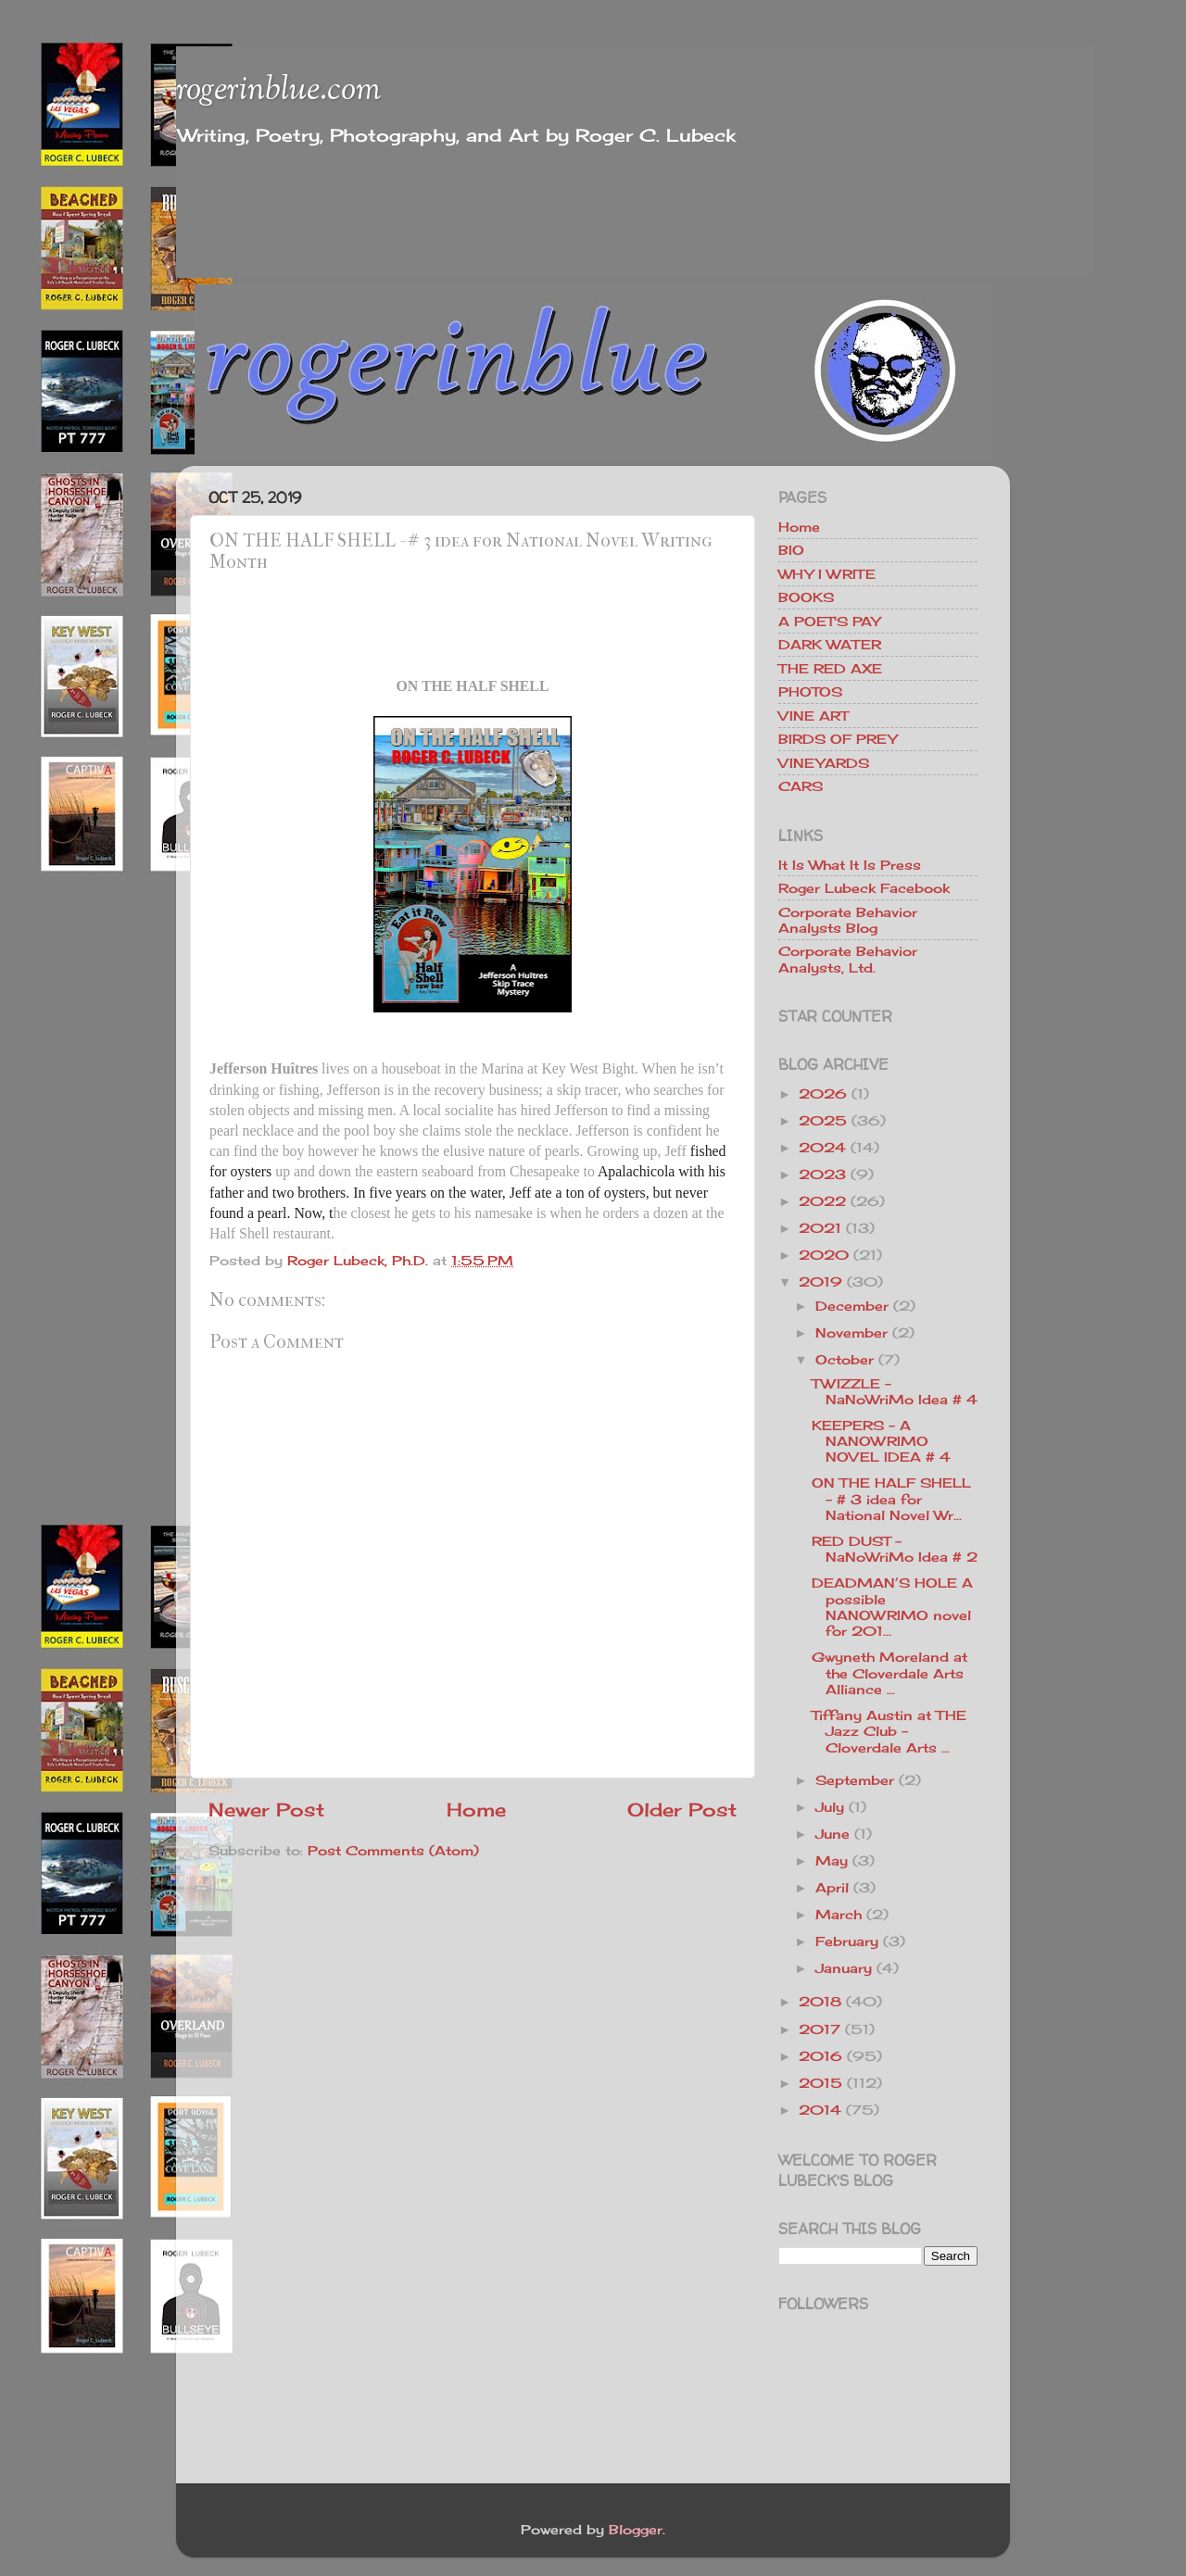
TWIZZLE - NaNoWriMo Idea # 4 (895, 1391)
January (843, 1968)
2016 (820, 2056)
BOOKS (806, 597)
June (832, 1833)
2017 (819, 2029)
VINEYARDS (823, 763)
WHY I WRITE (827, 574)
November (851, 1332)
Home (476, 1809)
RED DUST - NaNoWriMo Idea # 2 (895, 1548)
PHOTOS (810, 691)
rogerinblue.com (278, 91)
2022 (822, 1201)
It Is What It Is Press (849, 865)
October (844, 1359)
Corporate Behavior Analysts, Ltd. (847, 958)
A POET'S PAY (829, 621)
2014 (820, 2109)
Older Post (682, 1809)
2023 (822, 1174)
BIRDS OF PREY (837, 739)
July (829, 1807)
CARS (800, 786)
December (852, 1305)
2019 (820, 1281)
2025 (823, 1120)
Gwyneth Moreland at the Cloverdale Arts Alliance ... (889, 1673)
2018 (820, 2001)
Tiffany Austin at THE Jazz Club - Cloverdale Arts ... (889, 1731)
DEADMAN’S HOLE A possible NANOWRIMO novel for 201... (892, 1607)
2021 (820, 1228)
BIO (791, 550)
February (846, 1941)
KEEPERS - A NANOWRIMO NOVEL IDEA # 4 (881, 1441)
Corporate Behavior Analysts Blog (847, 920)
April (832, 1887)
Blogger (635, 2529)
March (838, 1914)
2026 (823, 1093)
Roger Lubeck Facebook (864, 888)
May (831, 1860)
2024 (822, 1147)
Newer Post (266, 1809)
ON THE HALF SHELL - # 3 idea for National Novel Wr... (891, 1499)
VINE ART (813, 715)
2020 (824, 1255)
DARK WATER (829, 644)
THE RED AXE (830, 668)
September (854, 1780)
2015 (820, 2083)
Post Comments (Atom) (393, 1850)
